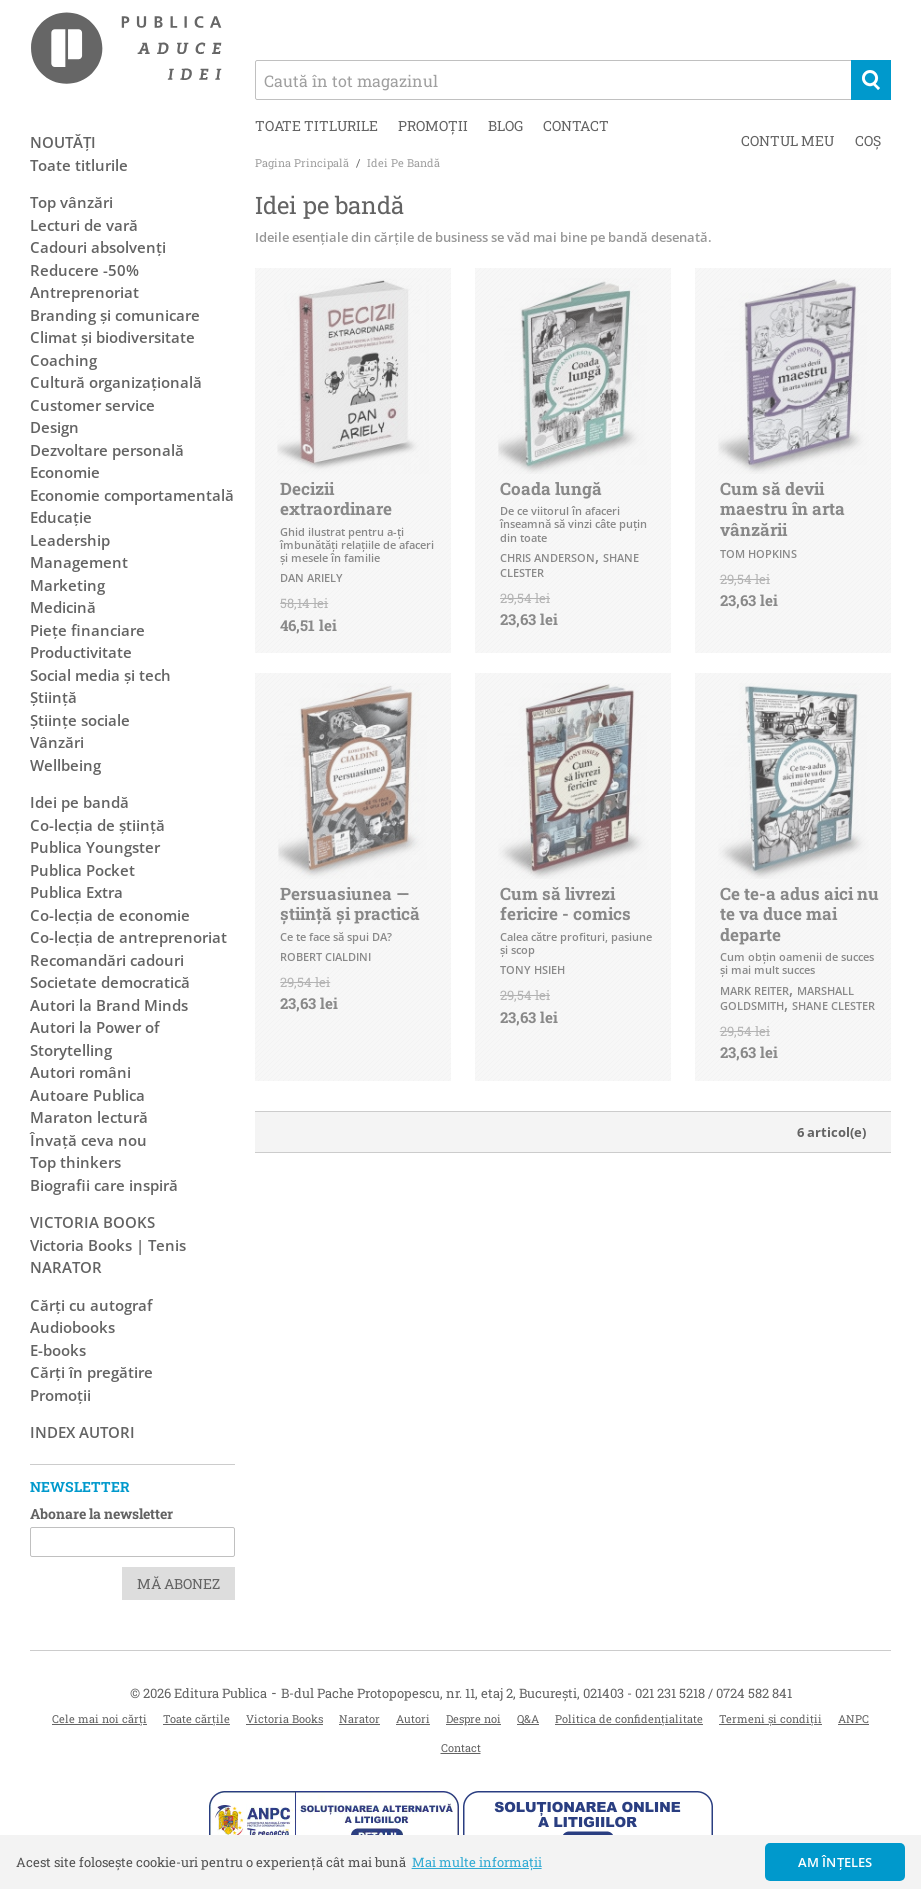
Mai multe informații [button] (477, 1862)
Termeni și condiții (770, 1718)
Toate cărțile (196, 1718)
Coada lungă (551, 488)
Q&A (528, 1718)
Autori (413, 1718)
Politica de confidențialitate (629, 1718)
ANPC (853, 1718)
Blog (505, 125)
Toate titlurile (316, 125)
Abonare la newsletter (101, 1513)
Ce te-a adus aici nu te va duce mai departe (799, 914)
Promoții (433, 125)
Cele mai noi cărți (99, 1718)
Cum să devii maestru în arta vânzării (782, 509)
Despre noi (473, 1718)
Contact (576, 125)
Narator (359, 1718)
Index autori (82, 1432)
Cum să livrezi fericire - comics (565, 903)
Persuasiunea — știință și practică (350, 903)
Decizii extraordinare (336, 498)
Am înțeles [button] (835, 1862)
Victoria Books (284, 1718)
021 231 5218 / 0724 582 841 (713, 1693)
